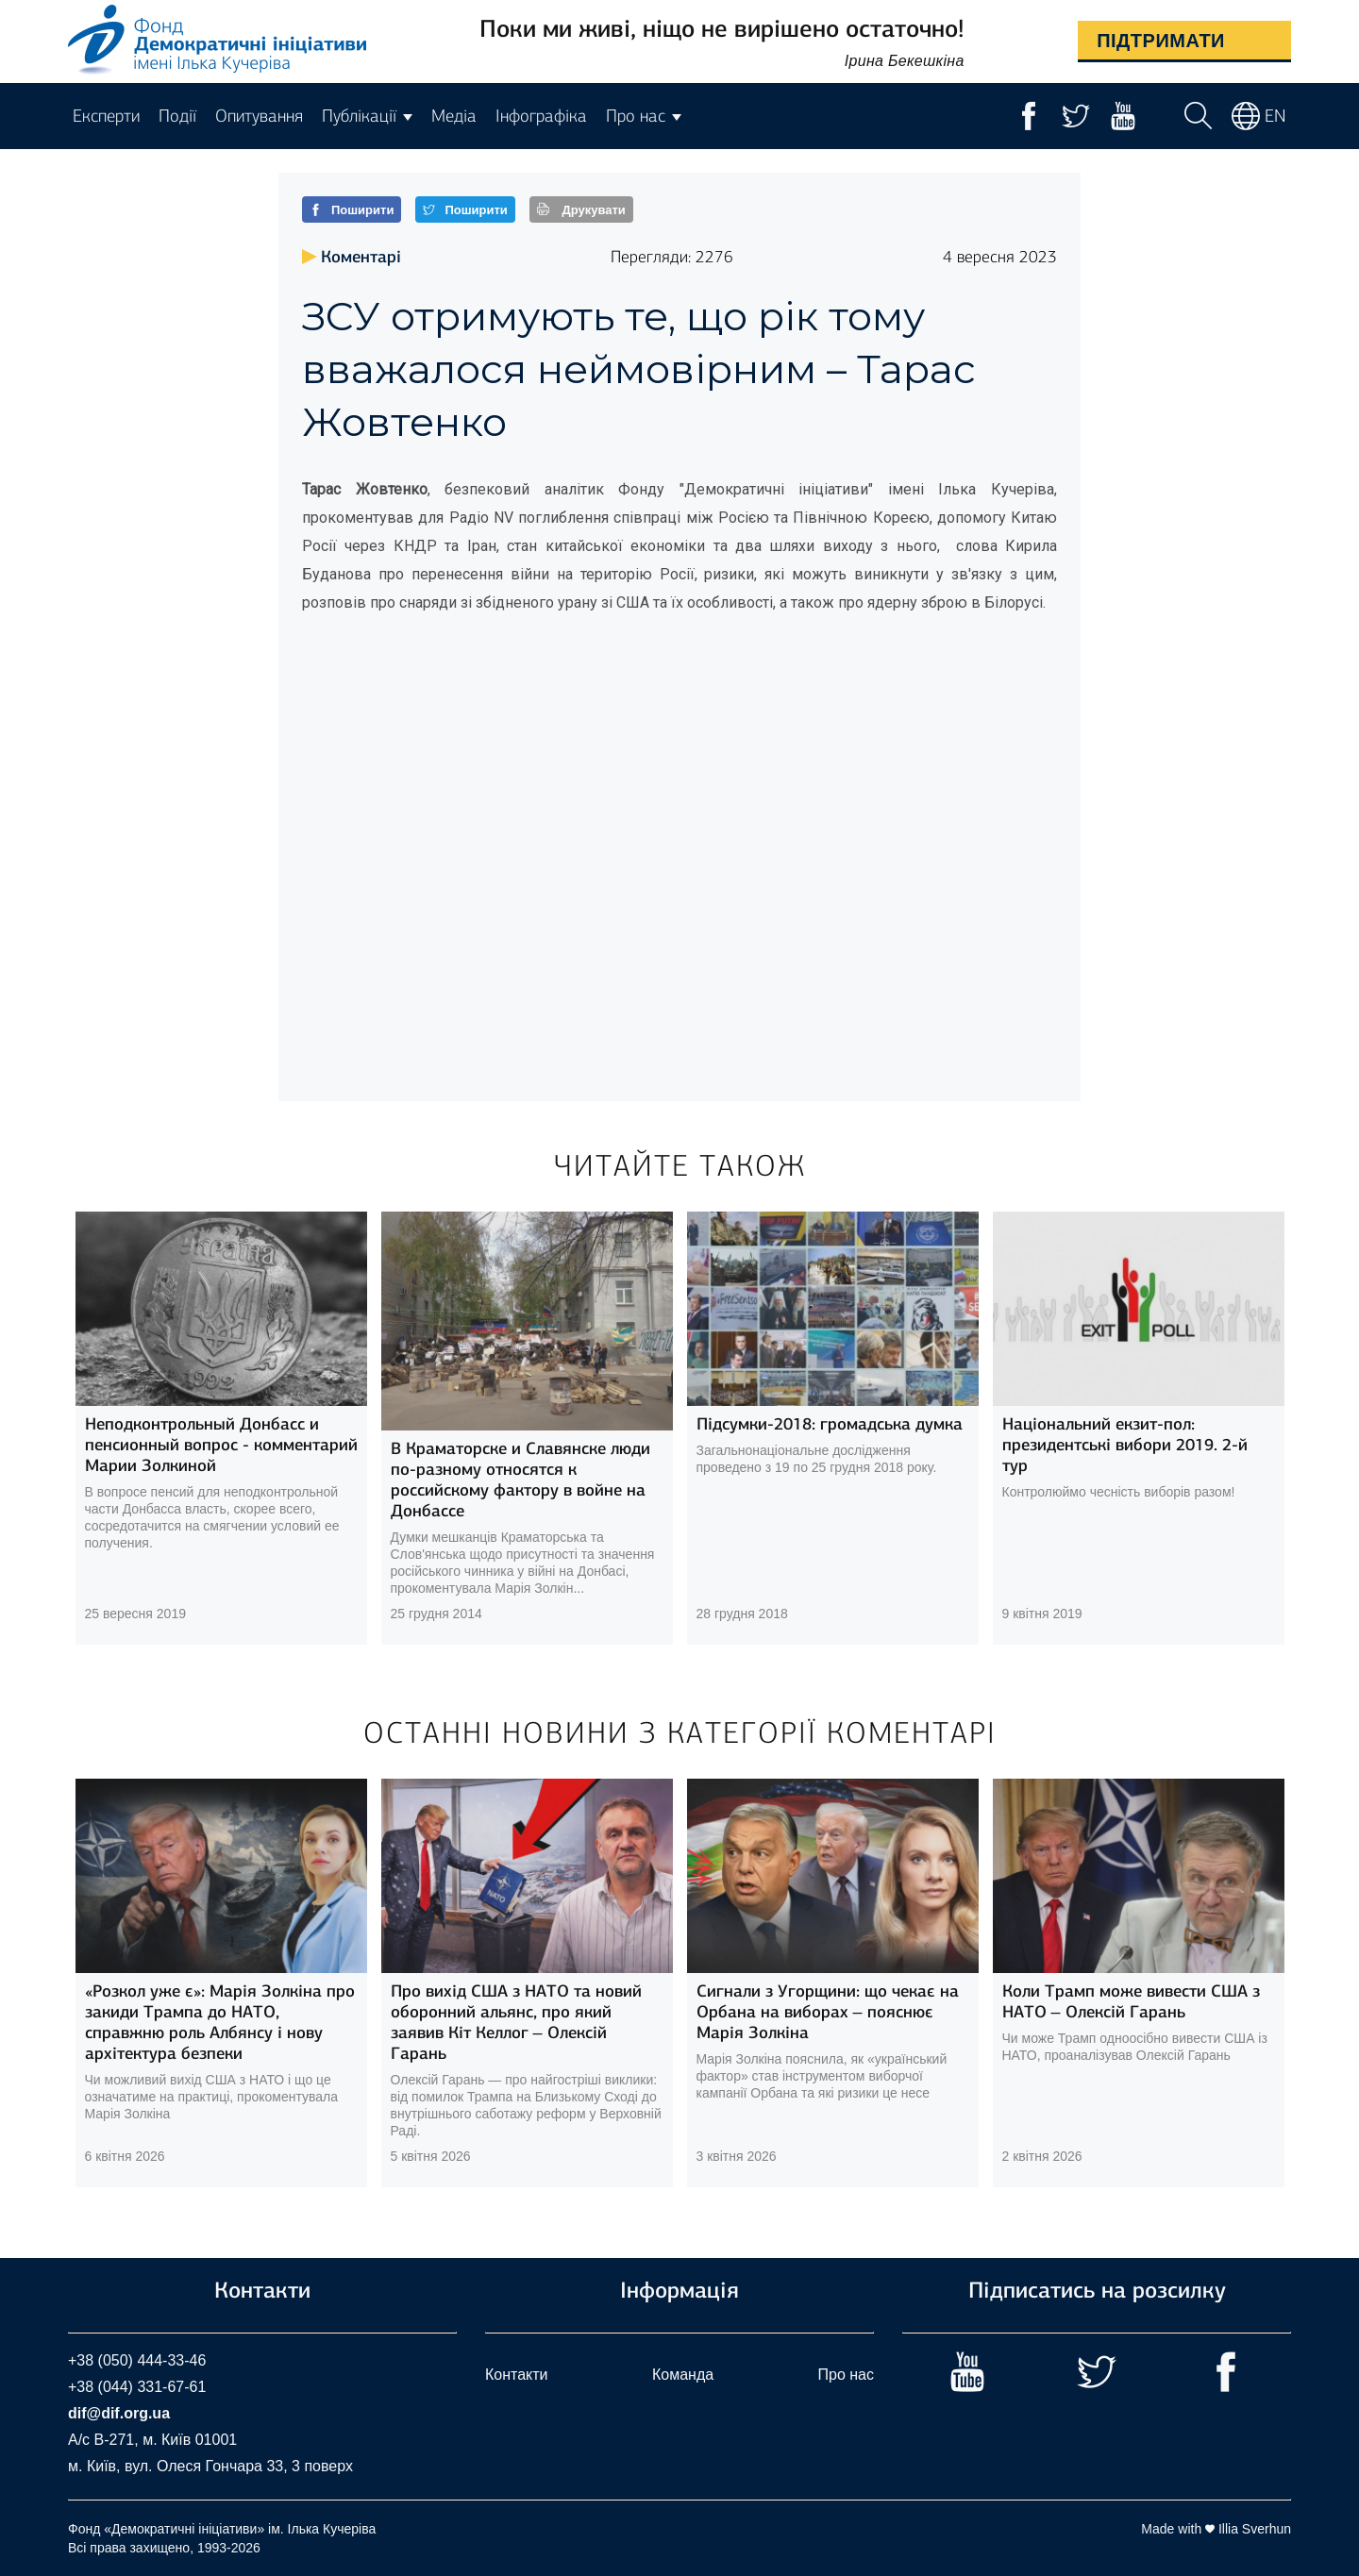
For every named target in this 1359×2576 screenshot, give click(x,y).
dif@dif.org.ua (119, 2413)
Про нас (846, 2375)
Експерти (106, 116)
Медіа (454, 116)
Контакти (516, 2375)
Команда (682, 2375)
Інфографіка (541, 116)
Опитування (259, 116)
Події (177, 116)
